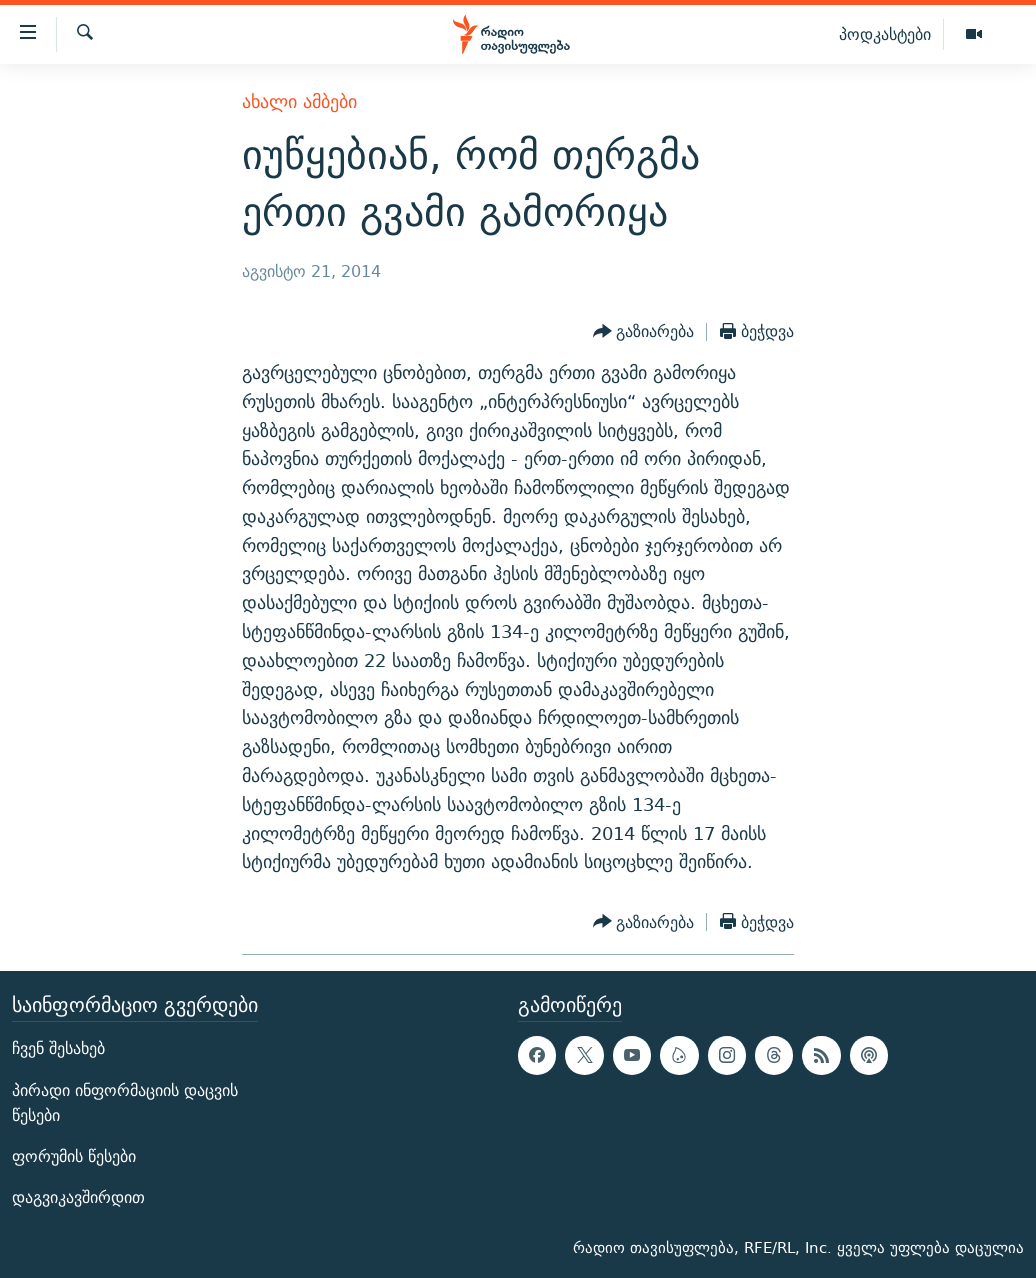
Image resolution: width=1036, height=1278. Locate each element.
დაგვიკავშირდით (78, 1197)
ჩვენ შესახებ (58, 1049)
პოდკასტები (885, 34)
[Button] (644, 332)
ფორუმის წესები (74, 1156)
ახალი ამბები (299, 101)
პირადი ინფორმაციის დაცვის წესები (125, 1103)
